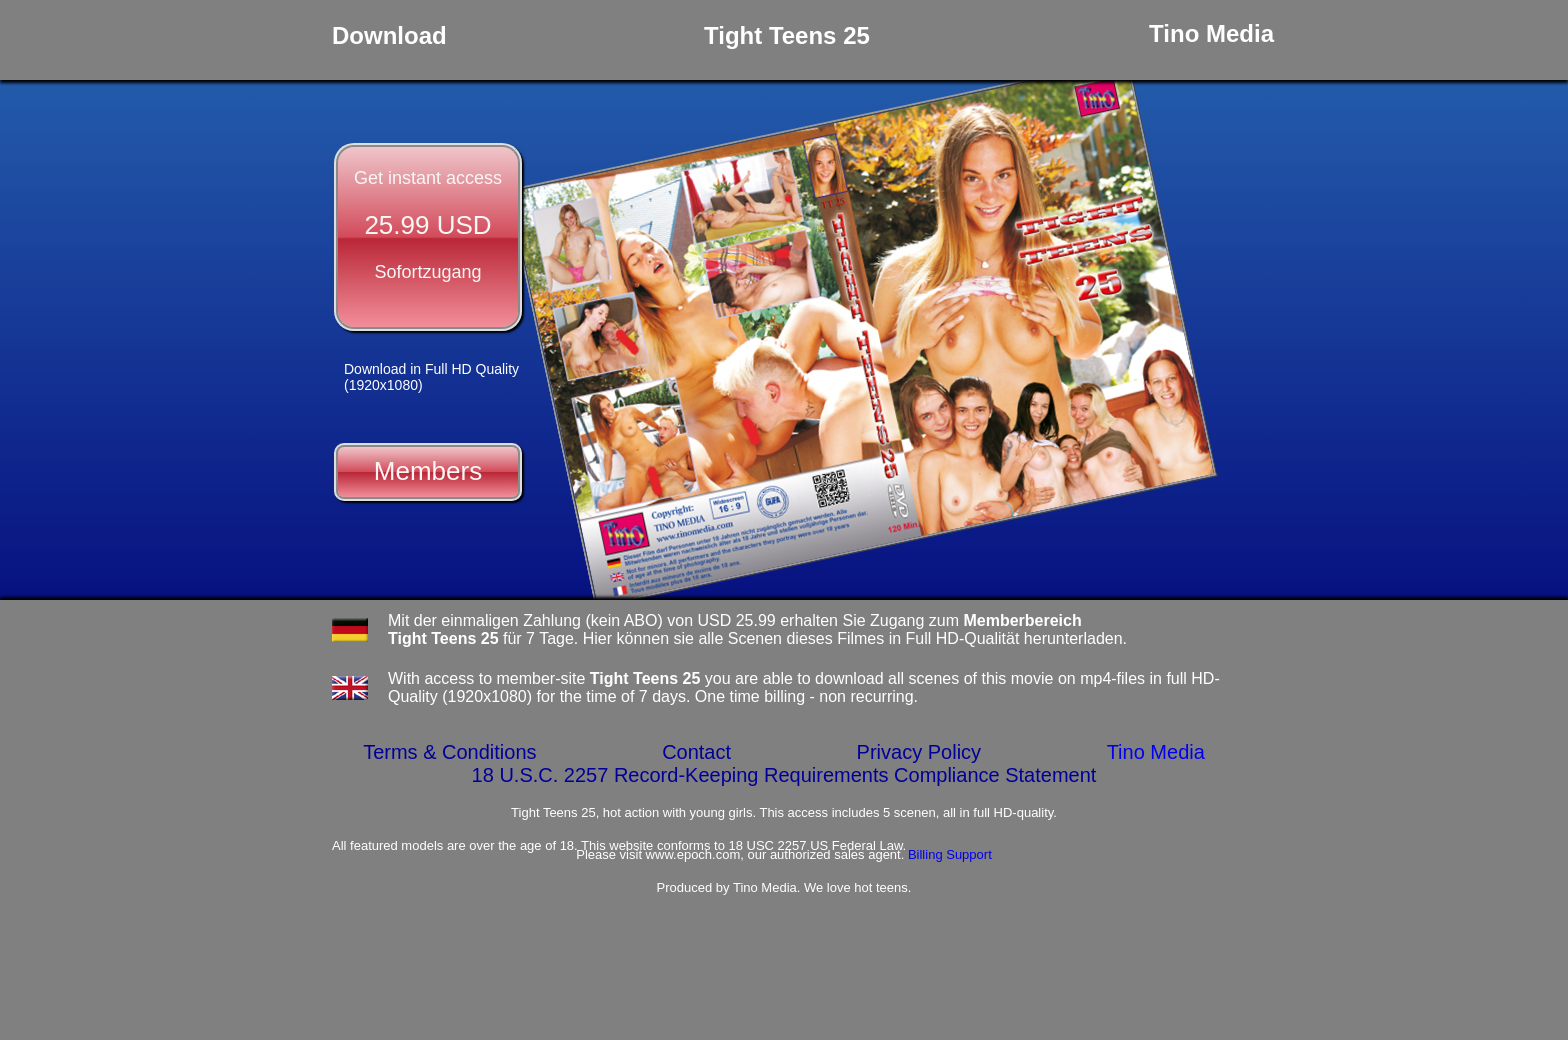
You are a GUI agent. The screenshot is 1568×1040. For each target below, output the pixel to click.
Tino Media (1156, 752)
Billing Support (950, 854)
